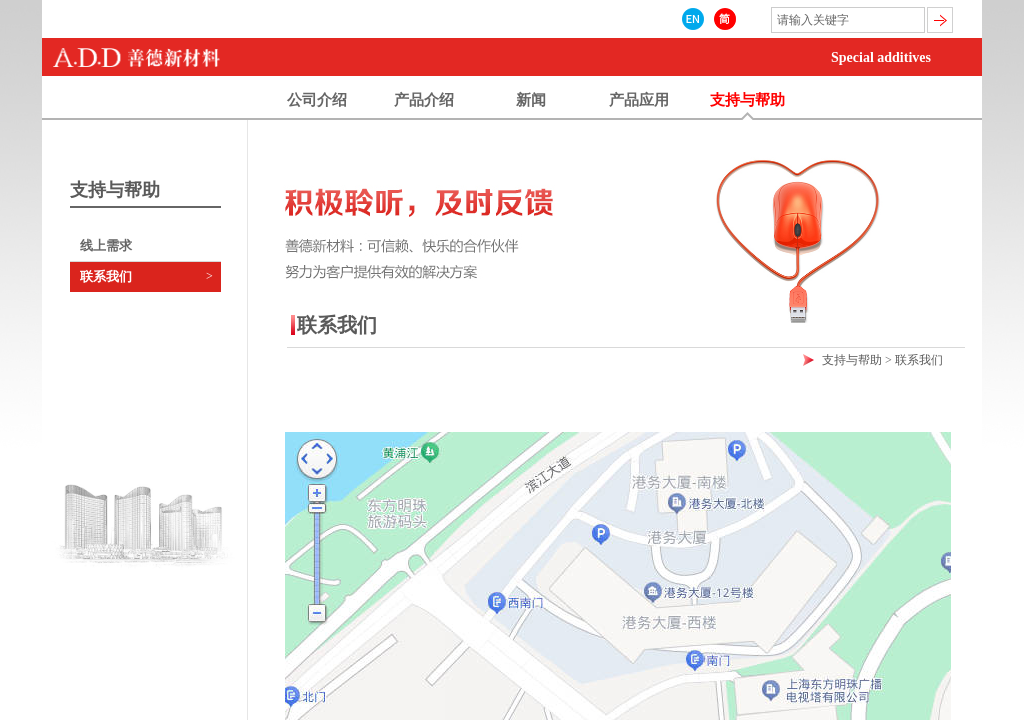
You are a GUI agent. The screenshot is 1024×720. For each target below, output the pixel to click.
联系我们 (106, 276)
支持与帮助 (852, 360)
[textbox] (848, 20)
